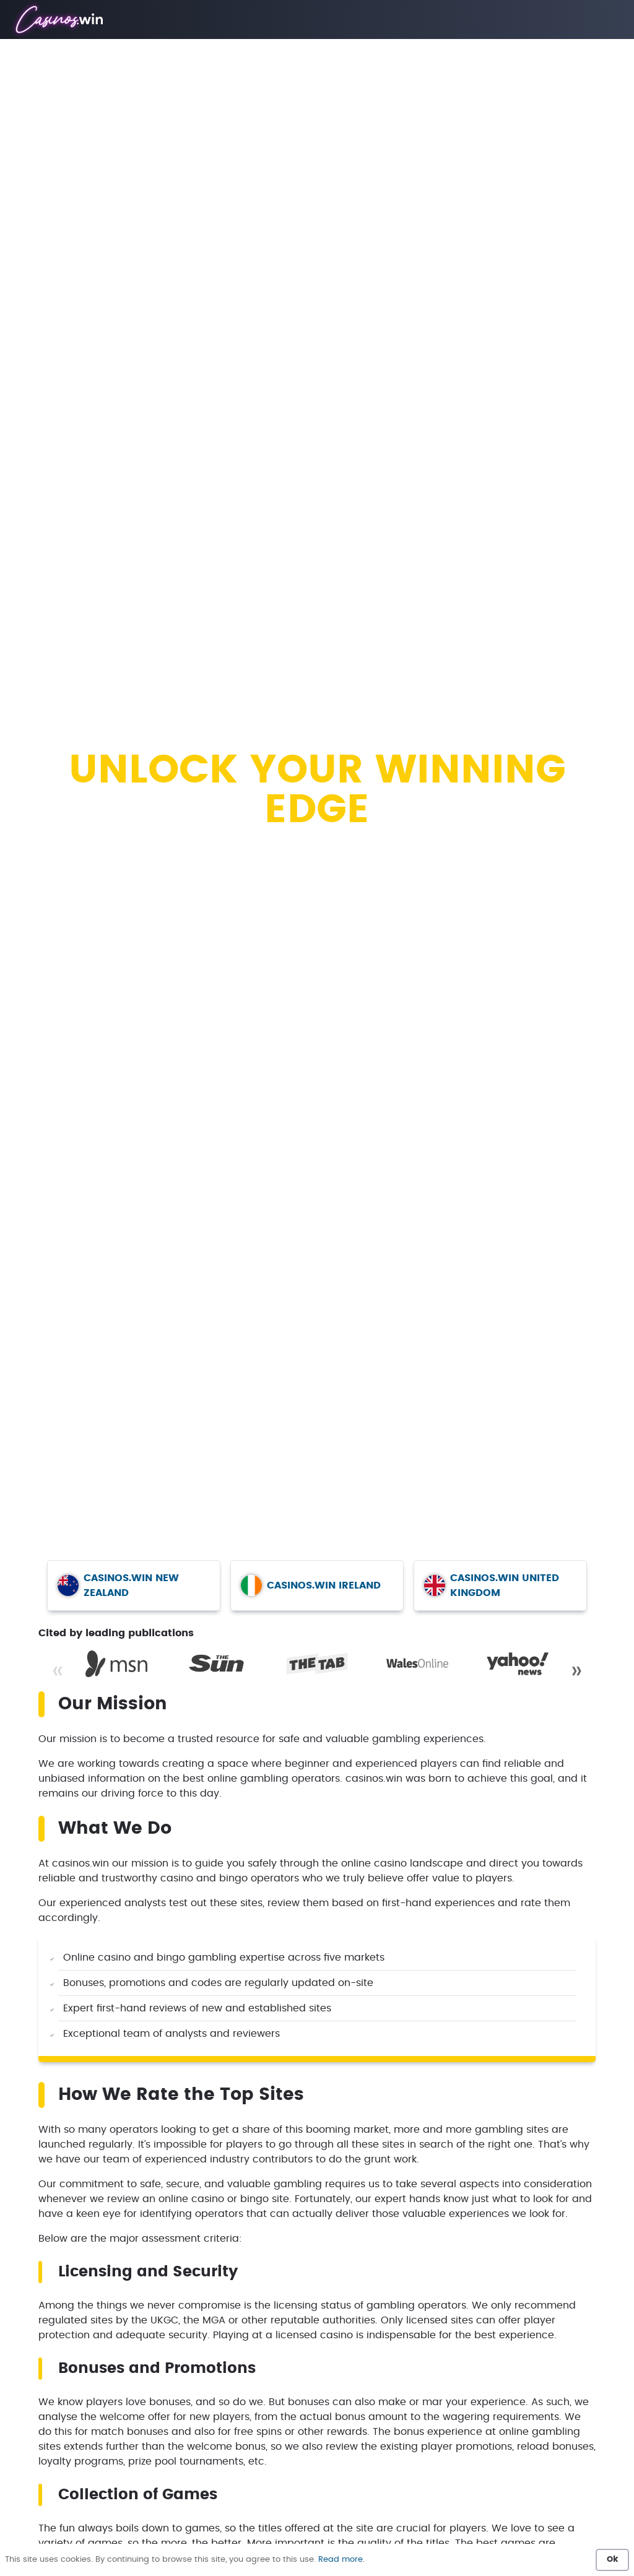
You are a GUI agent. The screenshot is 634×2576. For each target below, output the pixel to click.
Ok (612, 2560)
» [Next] (576, 1671)
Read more (340, 2560)
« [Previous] (57, 1671)
